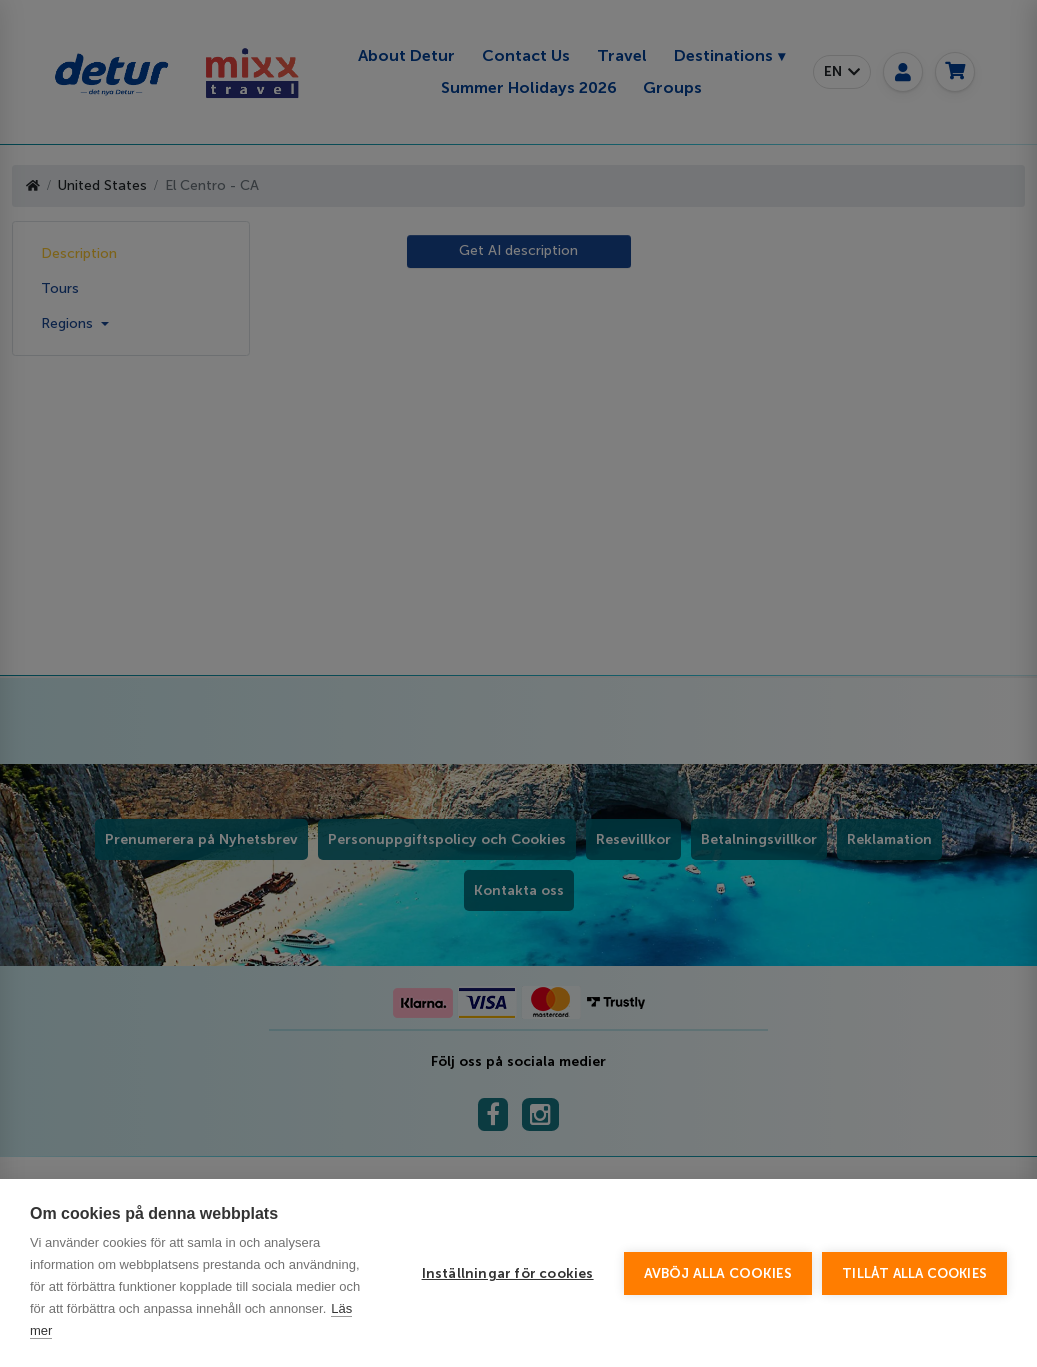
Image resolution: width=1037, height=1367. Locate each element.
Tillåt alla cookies (914, 1273)
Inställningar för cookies (508, 1273)
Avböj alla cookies (718, 1273)
